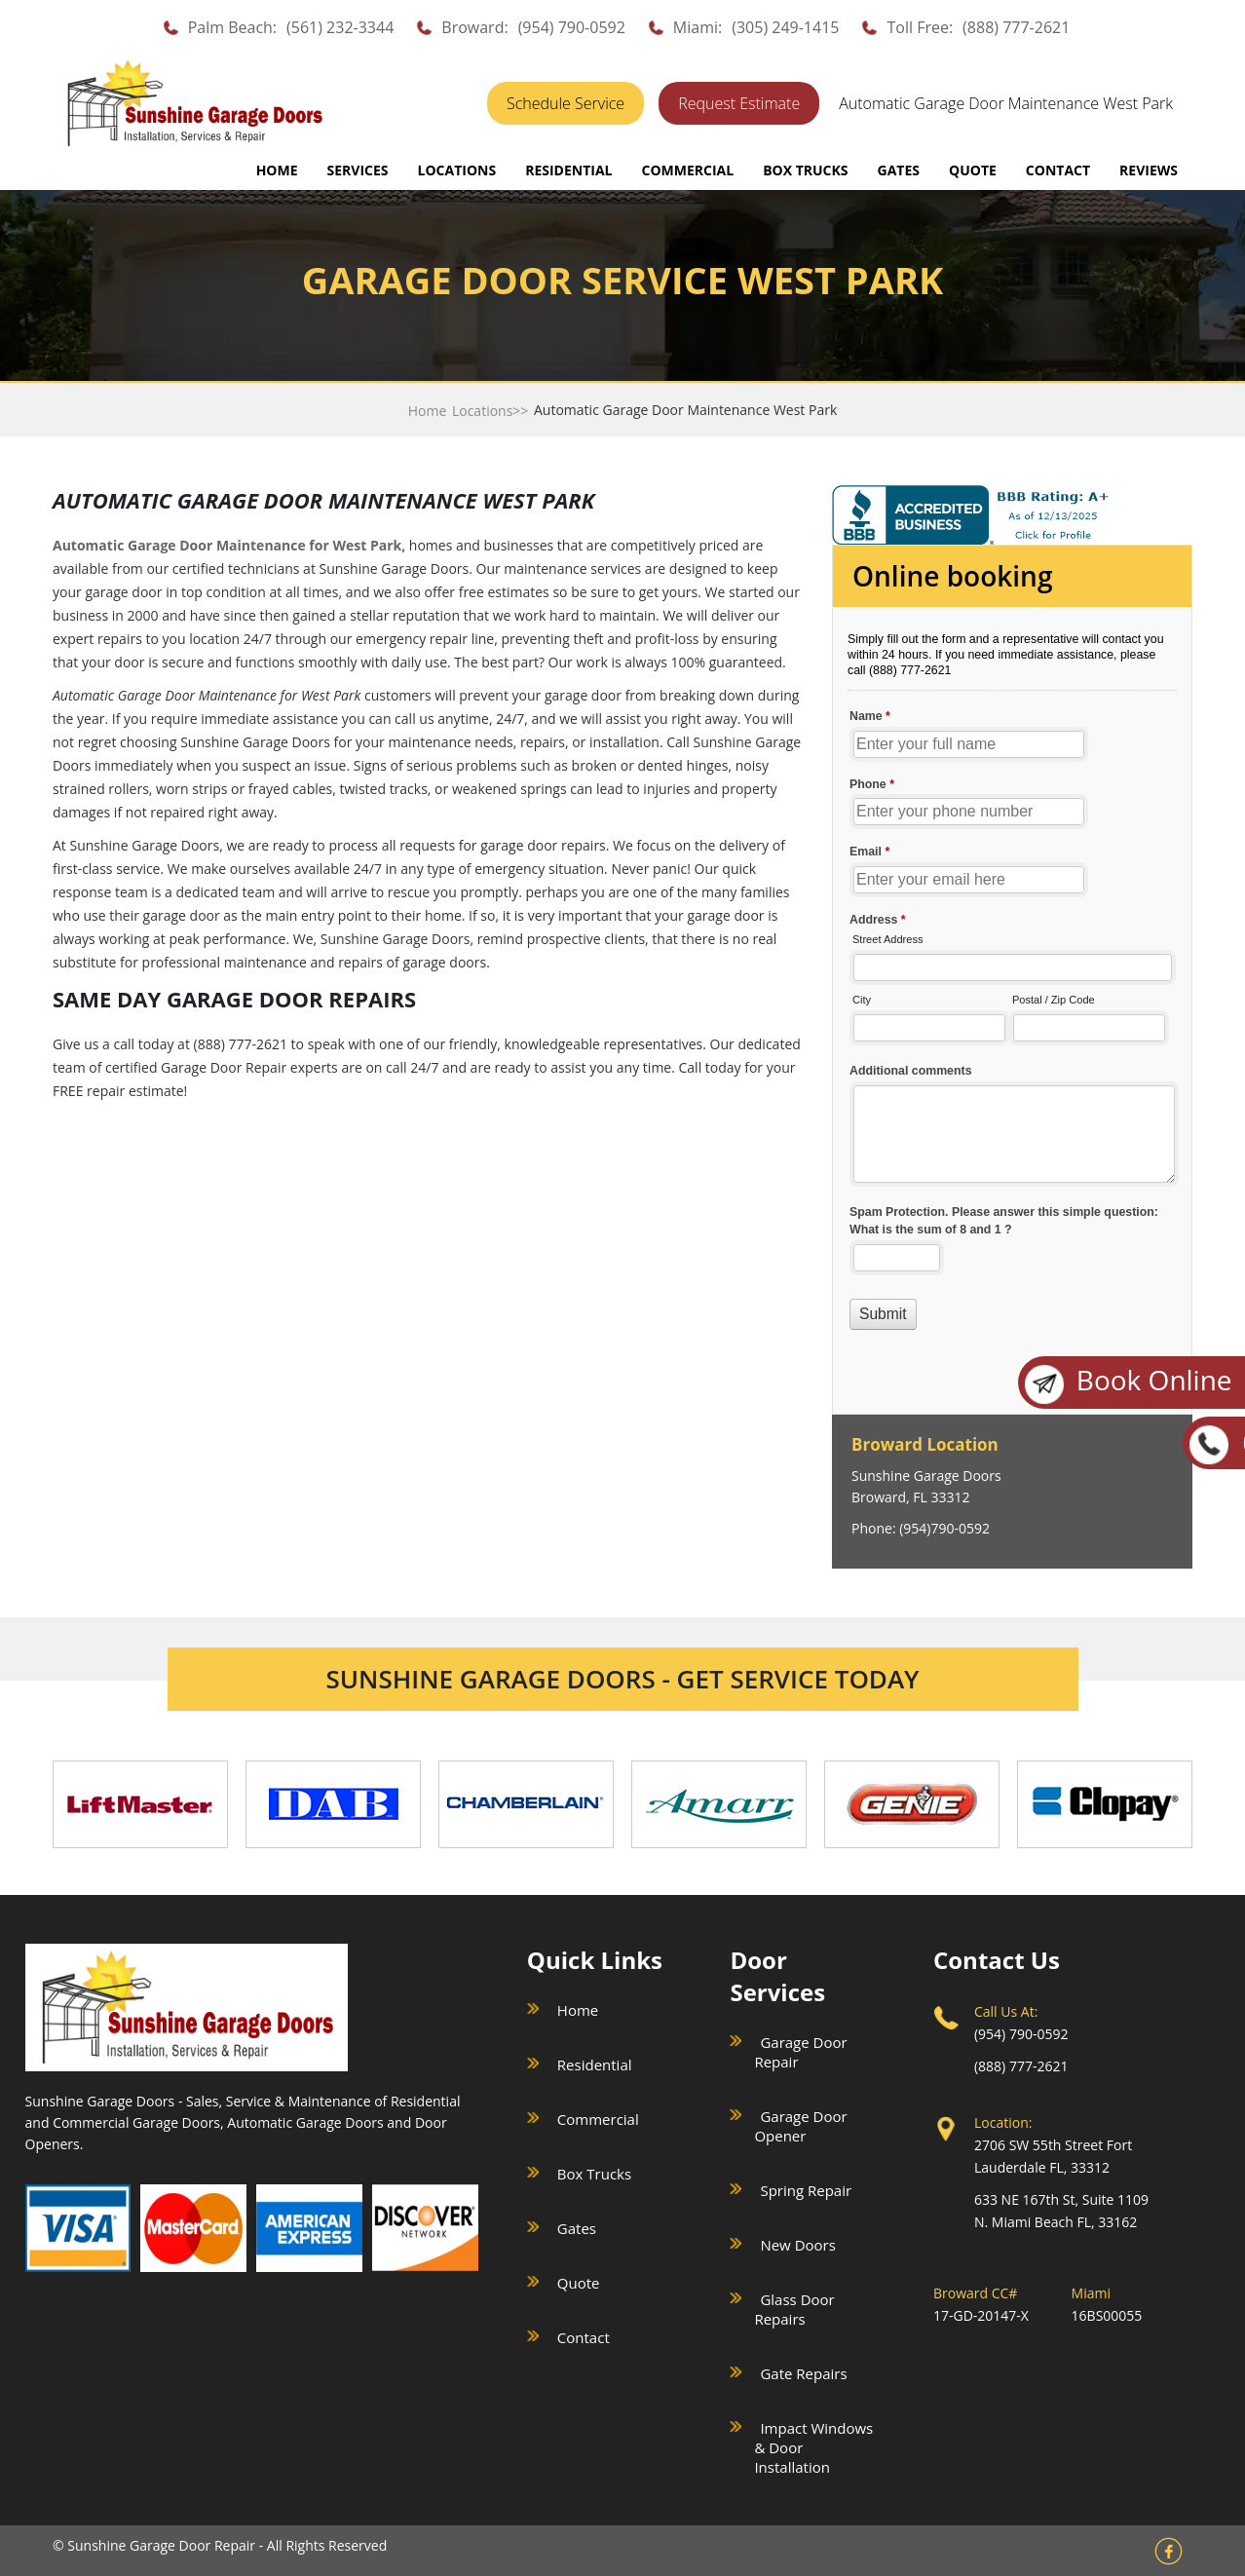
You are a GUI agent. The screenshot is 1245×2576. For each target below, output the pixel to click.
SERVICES (358, 170)
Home (277, 170)
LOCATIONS (457, 170)
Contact (583, 2337)
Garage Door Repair (800, 2051)
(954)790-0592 (944, 1528)
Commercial (598, 2119)
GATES (899, 170)
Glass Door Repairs (794, 2309)
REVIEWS (1148, 170)
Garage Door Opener (800, 2125)
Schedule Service (565, 103)
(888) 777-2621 (1016, 27)
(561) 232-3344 (340, 27)
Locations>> (490, 410)
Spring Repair (805, 2190)
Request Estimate (739, 103)
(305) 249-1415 (785, 27)
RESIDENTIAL (568, 170)
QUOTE (973, 170)
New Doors (797, 2244)
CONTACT (1058, 170)
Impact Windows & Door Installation (813, 2447)
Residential (594, 2064)
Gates (576, 2228)
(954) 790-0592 (571, 27)
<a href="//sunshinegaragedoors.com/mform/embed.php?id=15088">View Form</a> (1012, 981)
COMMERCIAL (687, 170)
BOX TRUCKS (805, 170)
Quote (578, 2282)
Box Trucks (594, 2173)
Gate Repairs (803, 2373)
